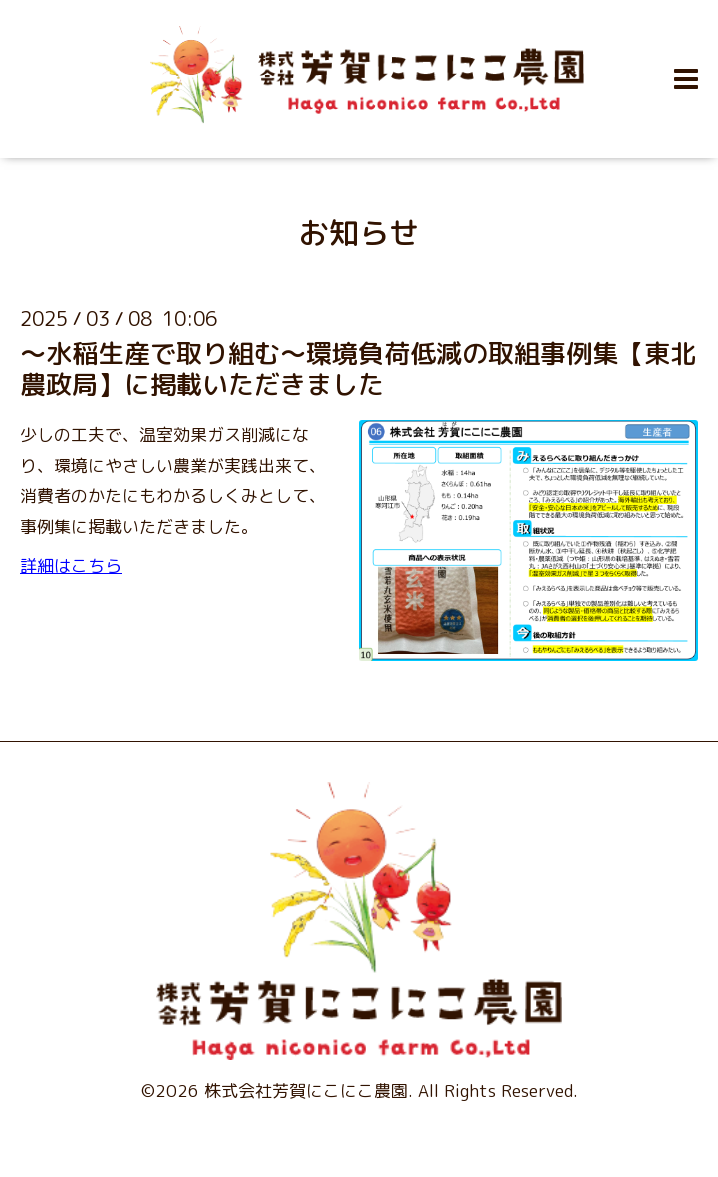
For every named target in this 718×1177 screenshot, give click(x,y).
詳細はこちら (71, 565)
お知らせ (359, 233)
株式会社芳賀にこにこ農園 (306, 1090)
